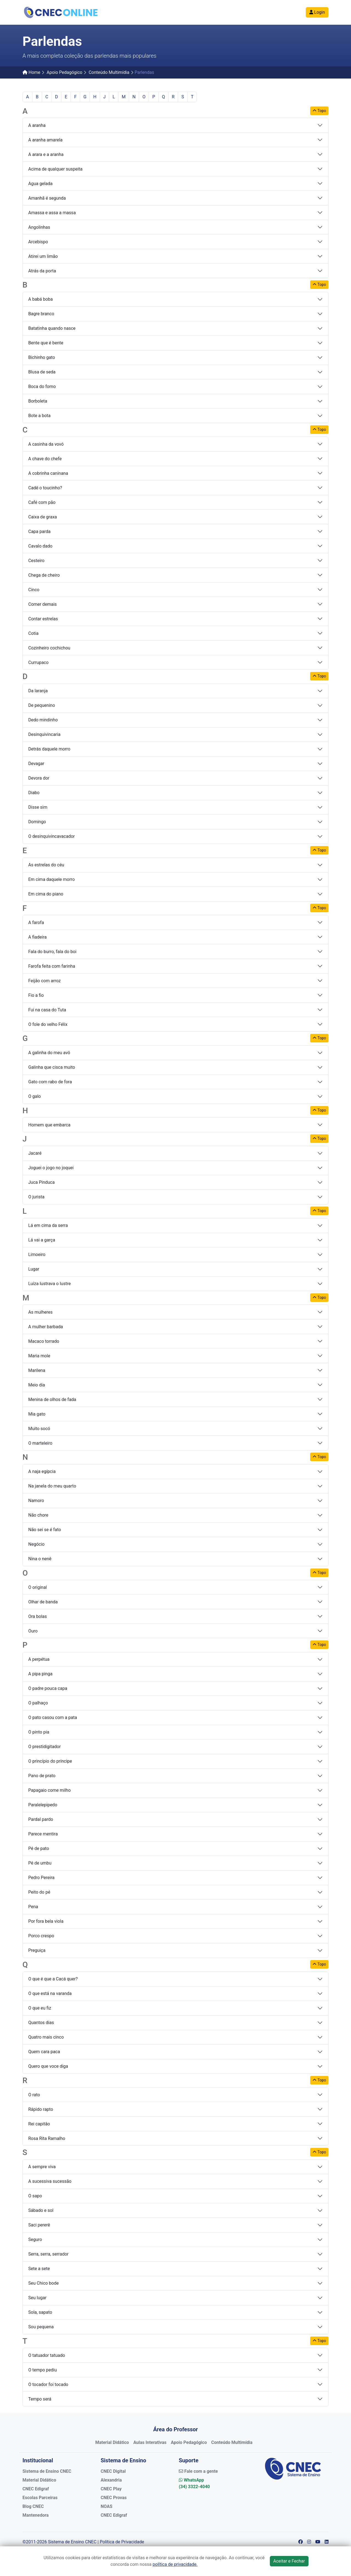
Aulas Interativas (149, 2442)
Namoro (36, 1500)
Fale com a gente (198, 2471)
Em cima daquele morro (51, 879)
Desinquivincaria (44, 734)
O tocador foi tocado (48, 2384)
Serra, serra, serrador (48, 2254)
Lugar (33, 1269)
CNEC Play (111, 2488)
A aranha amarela (45, 140)
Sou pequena (41, 2326)
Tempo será (39, 2399)
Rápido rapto (40, 2109)
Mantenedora (35, 2515)
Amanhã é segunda (47, 198)
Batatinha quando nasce (51, 328)
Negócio (36, 1544)
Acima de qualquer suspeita (55, 169)
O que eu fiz (39, 2008)
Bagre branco (41, 313)
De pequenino (41, 705)
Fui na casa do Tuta (47, 1009)
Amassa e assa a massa (52, 212)
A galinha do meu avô (49, 1052)
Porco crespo (41, 1935)
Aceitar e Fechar (289, 2561)
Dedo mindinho (43, 719)
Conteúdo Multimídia (109, 72)
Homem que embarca (49, 1124)
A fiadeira (37, 937)
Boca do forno (42, 386)
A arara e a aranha (46, 154)
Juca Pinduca (41, 1182)
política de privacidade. (175, 2564)
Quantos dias (41, 2022)
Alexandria (111, 2480)
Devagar (36, 763)
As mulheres (40, 1312)
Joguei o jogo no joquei (50, 1167)
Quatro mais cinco (46, 2037)
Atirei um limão (43, 256)
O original (37, 1587)
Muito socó (39, 1428)
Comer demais (42, 604)
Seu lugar (37, 2297)
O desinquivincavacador (51, 836)
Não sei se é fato (44, 1529)
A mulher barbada (45, 1326)
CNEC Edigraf (35, 2488)
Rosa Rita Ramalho (46, 2138)
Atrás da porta (42, 270)
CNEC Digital (113, 2471)
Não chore (38, 1515)
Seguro (35, 2239)
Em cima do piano (45, 894)
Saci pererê (39, 2225)
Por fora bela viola (45, 1921)
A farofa (36, 922)
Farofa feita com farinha (51, 966)
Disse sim (37, 807)
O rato (34, 2094)
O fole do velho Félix (47, 1024)
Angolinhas (39, 227)
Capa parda (39, 531)
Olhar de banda (43, 1601)
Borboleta (37, 401)
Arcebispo (38, 241)
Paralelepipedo (42, 1804)
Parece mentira (43, 1834)
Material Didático (112, 2442)
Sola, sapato (40, 2312)
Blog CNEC (33, 2506)
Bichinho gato (41, 357)
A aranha (37, 125)
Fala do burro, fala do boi (52, 951)
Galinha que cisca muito (51, 1067)
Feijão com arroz (44, 980)
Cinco (33, 589)
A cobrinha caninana (48, 473)
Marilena (36, 1370)
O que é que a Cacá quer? (53, 1978)
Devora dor (38, 778)
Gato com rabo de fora (50, 1081)
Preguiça (37, 1950)
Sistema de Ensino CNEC (46, 2471)
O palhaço (38, 1703)
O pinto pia (38, 1732)
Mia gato (36, 1414)
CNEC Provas (114, 2497)
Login (317, 12)
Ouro (33, 1631)
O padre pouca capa (47, 1688)
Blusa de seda (42, 372)
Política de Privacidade (122, 2541)
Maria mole (39, 1355)
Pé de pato (38, 1848)
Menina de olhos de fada (52, 1399)
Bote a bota (39, 415)
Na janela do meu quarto (52, 1486)
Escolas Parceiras (40, 2497)
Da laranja (38, 690)
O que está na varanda (50, 1993)
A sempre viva (42, 2166)
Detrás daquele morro (49, 749)
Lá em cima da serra (48, 1225)
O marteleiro (40, 1443)
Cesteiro (36, 560)
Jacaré (34, 1153)
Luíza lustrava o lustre (49, 1283)
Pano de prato (41, 1775)
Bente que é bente (45, 342)
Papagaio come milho (49, 1790)
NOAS (106, 2506)
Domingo (37, 821)
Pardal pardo (40, 1819)
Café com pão (41, 502)
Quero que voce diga (48, 2066)
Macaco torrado (43, 1341)
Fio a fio (36, 995)
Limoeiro (36, 1254)
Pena (33, 1906)
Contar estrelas (43, 618)
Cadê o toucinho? (45, 487)
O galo (34, 1096)
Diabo (33, 792)
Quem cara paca (44, 2051)
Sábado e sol (40, 2210)
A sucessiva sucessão (49, 2181)
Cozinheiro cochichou (49, 648)
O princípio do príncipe (50, 1761)
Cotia (33, 633)
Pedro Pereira (41, 1877)
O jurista (36, 1196)
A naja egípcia (42, 1471)
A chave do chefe (45, 458)
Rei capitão (39, 2123)
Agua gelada (40, 183)
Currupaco (38, 662)
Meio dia (36, 1385)
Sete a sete (39, 2268)
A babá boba (40, 299)
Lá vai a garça (41, 1240)
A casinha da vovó (46, 444)
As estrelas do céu (46, 864)
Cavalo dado (40, 546)
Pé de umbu (40, 1863)
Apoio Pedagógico (64, 72)
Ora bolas (37, 1616)
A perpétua (39, 1659)
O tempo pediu (42, 2370)
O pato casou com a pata (52, 1717)
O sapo (35, 2195)
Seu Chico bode (43, 2283)
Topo (319, 110)
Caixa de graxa (42, 517)
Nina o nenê (40, 1558)
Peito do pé (39, 1892)
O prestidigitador (44, 1746)
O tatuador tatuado (46, 2355)
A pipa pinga (40, 1673)
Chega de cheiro (44, 575)
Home (31, 72)
